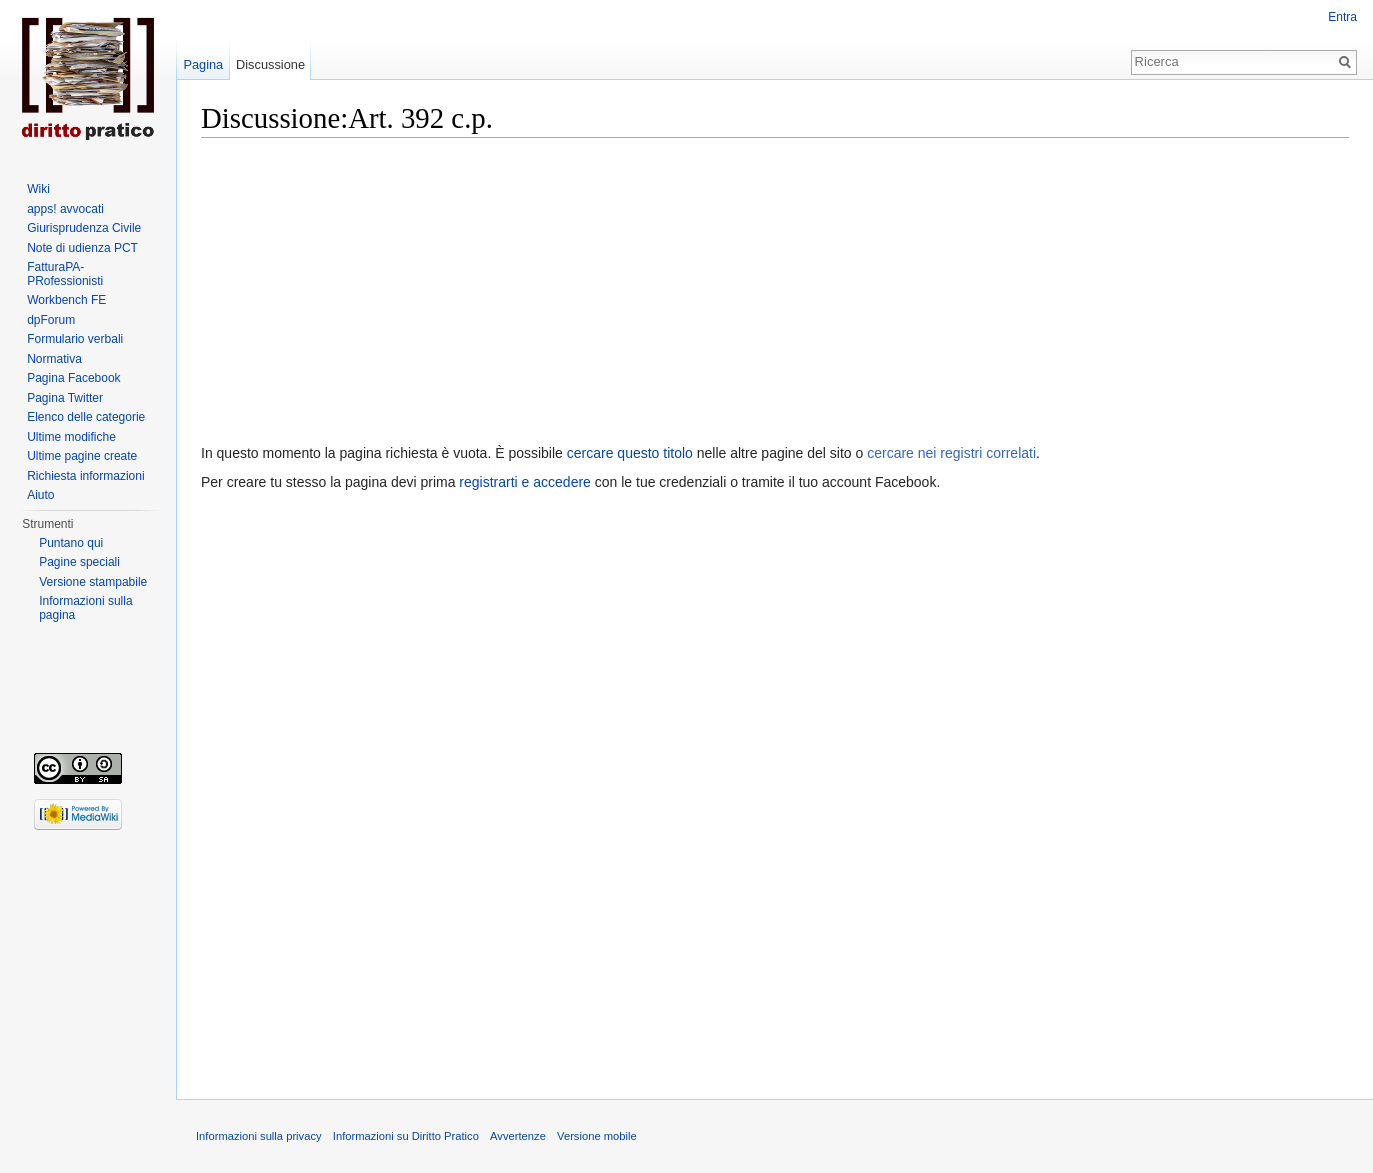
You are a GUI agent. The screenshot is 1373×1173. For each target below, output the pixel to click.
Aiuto (40, 495)
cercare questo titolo (630, 453)
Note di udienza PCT (82, 248)
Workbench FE (66, 300)
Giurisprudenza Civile (84, 228)
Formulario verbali (75, 339)
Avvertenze (518, 1136)
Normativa (54, 359)
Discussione (270, 64)
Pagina (203, 64)
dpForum (51, 320)
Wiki (38, 189)
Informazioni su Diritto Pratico (406, 1136)
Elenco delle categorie (86, 417)
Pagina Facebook (73, 378)
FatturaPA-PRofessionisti (65, 274)
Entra (1342, 17)
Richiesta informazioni (85, 476)
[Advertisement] (775, 286)
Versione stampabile (93, 582)
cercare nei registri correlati (951, 453)
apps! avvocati (65, 209)
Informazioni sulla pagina (85, 608)
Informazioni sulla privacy (259, 1136)
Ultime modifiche (71, 437)
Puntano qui (71, 543)
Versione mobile (597, 1136)
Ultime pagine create (82, 456)
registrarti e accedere (525, 482)
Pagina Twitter (65, 398)
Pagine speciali (79, 562)
